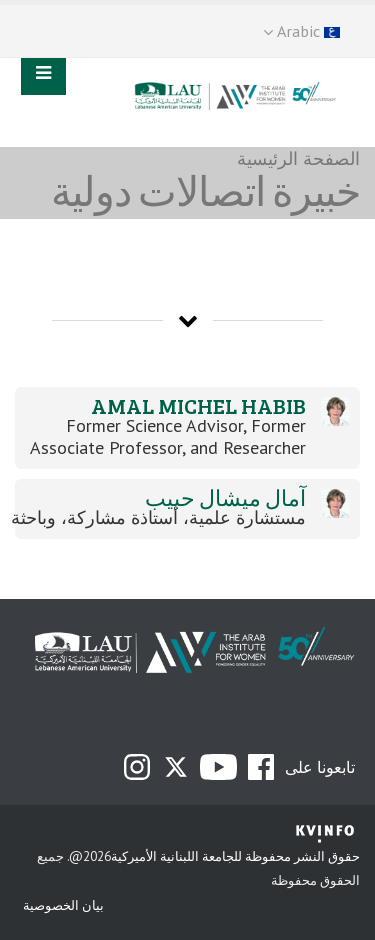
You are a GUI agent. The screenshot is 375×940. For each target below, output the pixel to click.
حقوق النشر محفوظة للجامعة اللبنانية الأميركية (235, 856)
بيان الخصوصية (63, 905)
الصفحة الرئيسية (298, 158)
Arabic (301, 31)
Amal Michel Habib (198, 405)
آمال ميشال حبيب (225, 497)
